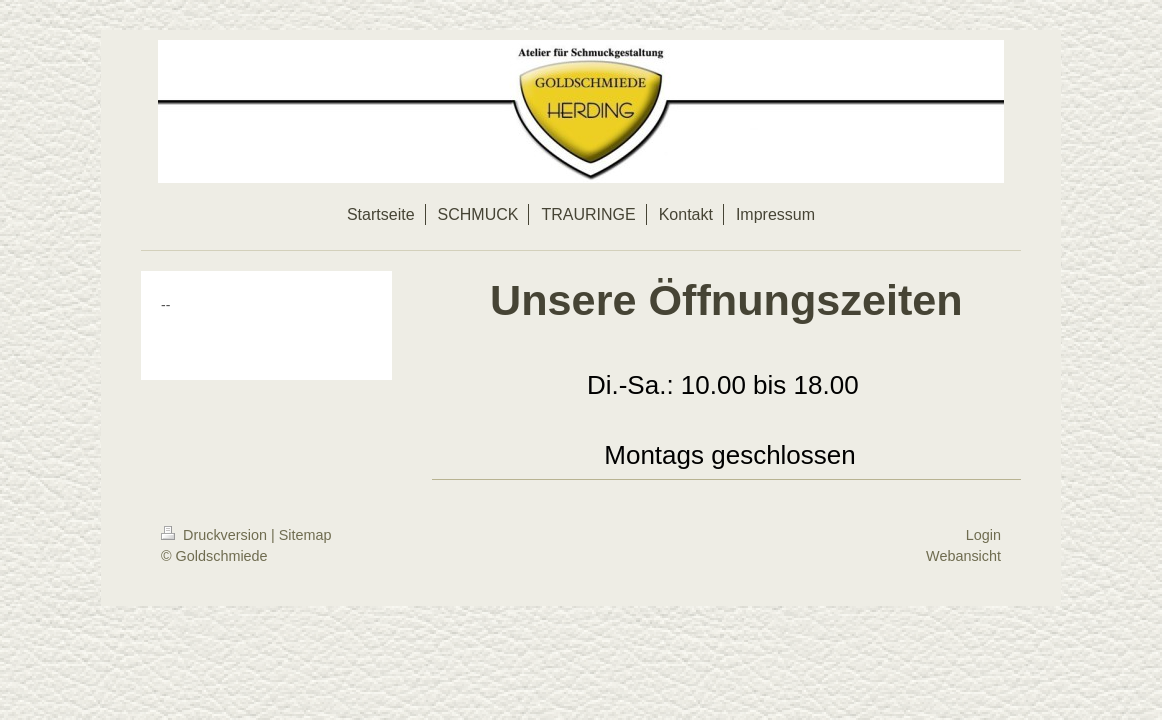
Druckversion (216, 535)
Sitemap (305, 535)
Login (983, 535)
